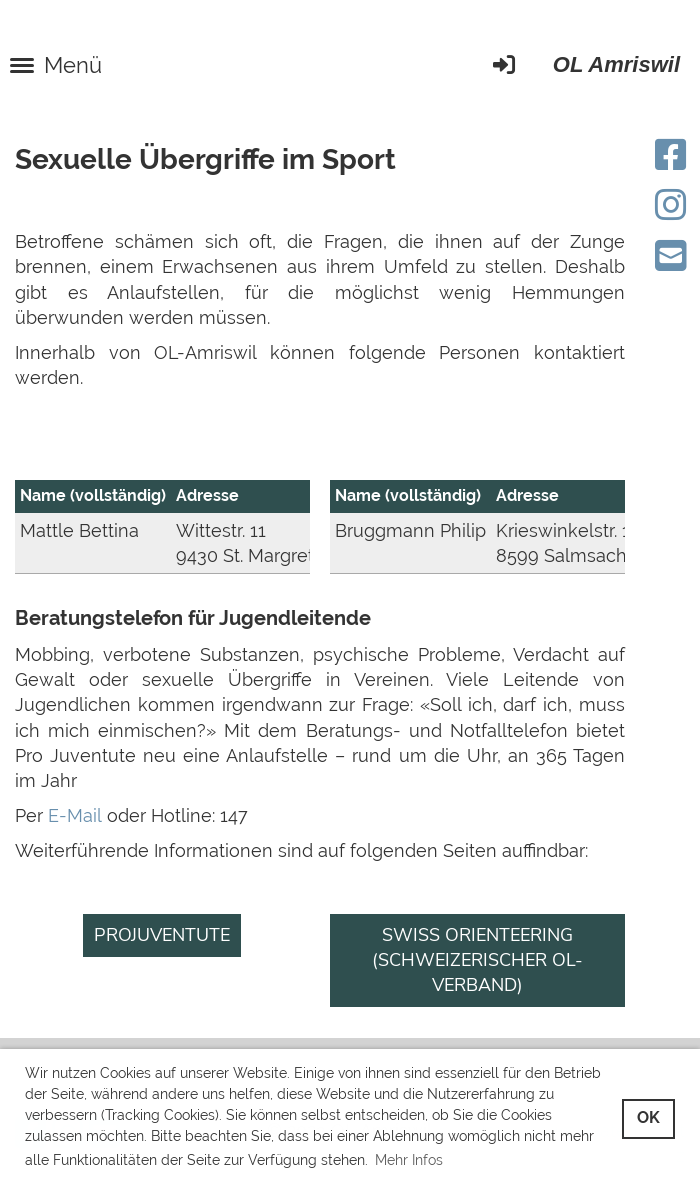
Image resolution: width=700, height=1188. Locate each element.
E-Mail (72, 815)
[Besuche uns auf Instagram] (671, 205)
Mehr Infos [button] (409, 1160)
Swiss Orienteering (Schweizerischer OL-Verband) (477, 960)
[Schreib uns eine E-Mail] (671, 256)
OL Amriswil (616, 64)
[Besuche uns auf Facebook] (671, 155)
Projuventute (162, 935)
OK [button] (648, 1117)
